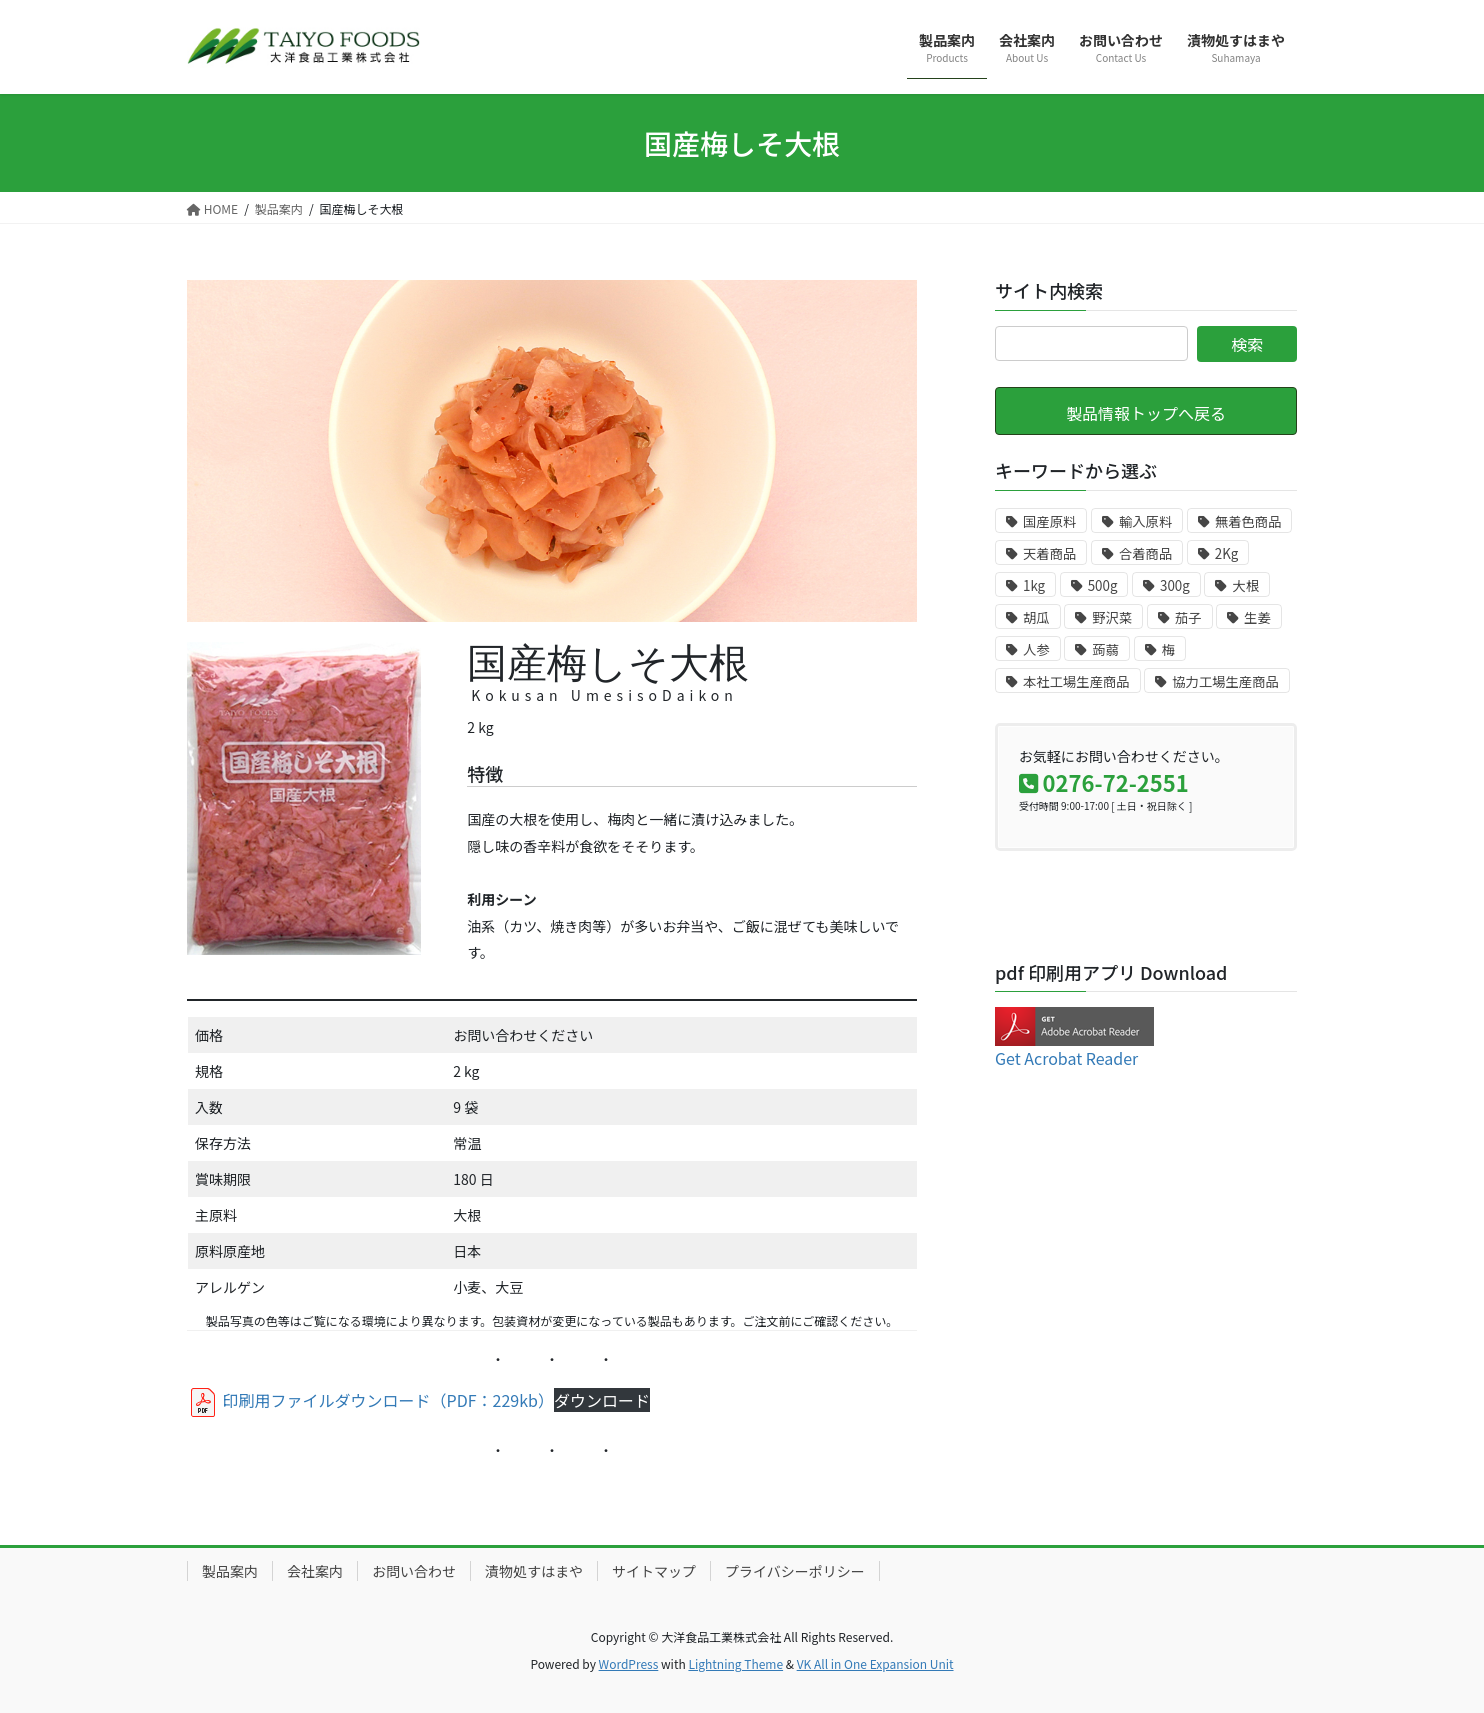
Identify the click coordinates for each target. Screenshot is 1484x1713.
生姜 (1257, 617)
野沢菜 (1112, 617)
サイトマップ (654, 1571)
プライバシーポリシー (795, 1571)
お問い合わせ (414, 1571)
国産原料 (1049, 521)
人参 (1036, 649)
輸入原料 (1145, 521)
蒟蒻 (1105, 649)
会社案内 (315, 1571)
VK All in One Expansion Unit (875, 1663)
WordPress (629, 1663)
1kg (1034, 585)
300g (1175, 585)
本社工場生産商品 (1076, 681)
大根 (1245, 585)
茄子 (1188, 617)
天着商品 (1049, 553)
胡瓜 (1036, 617)
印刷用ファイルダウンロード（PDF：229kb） (370, 1400)
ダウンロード (602, 1400)
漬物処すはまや (534, 1571)
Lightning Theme (735, 1663)
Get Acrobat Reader (1066, 1058)
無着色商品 (1248, 521)
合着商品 (1145, 553)
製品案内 (230, 1571)
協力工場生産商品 (1225, 681)
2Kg (1227, 553)
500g (1103, 585)
